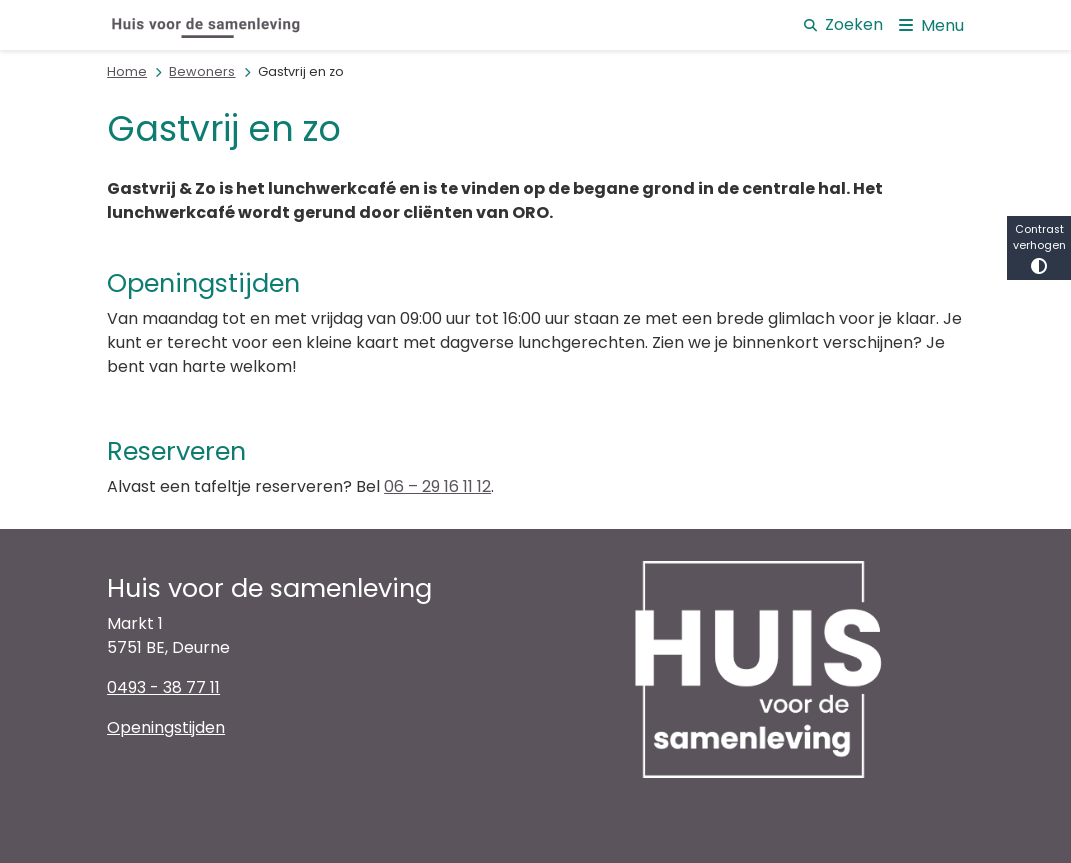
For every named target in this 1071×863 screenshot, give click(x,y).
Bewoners (202, 71)
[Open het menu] (931, 25)
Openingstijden (166, 727)
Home (127, 71)
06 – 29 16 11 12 (437, 486)
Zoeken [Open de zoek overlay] (843, 24)
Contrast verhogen (1039, 248)
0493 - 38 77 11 (163, 687)
